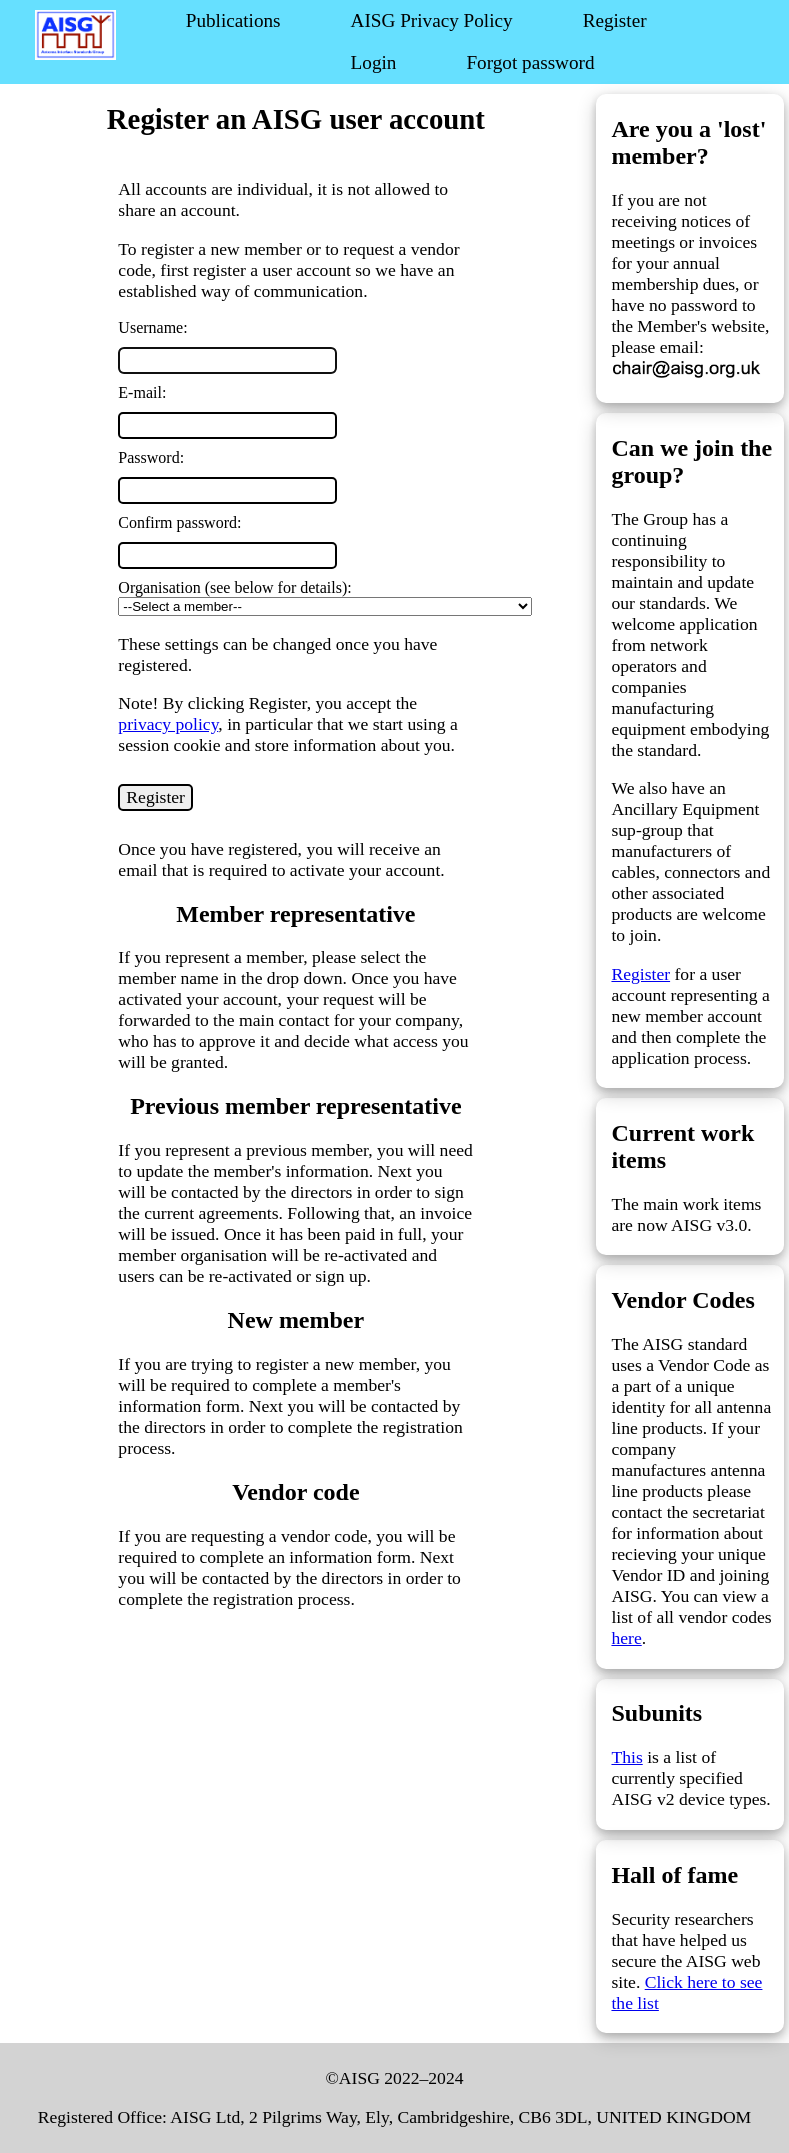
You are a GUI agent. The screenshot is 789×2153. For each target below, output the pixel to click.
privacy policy (168, 724)
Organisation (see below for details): (234, 587)
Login (374, 62)
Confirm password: (179, 522)
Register (615, 20)
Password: (151, 457)
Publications (233, 20)
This (626, 1757)
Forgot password (530, 62)
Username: (152, 327)
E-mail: (142, 392)
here (626, 1638)
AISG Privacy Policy (432, 20)
